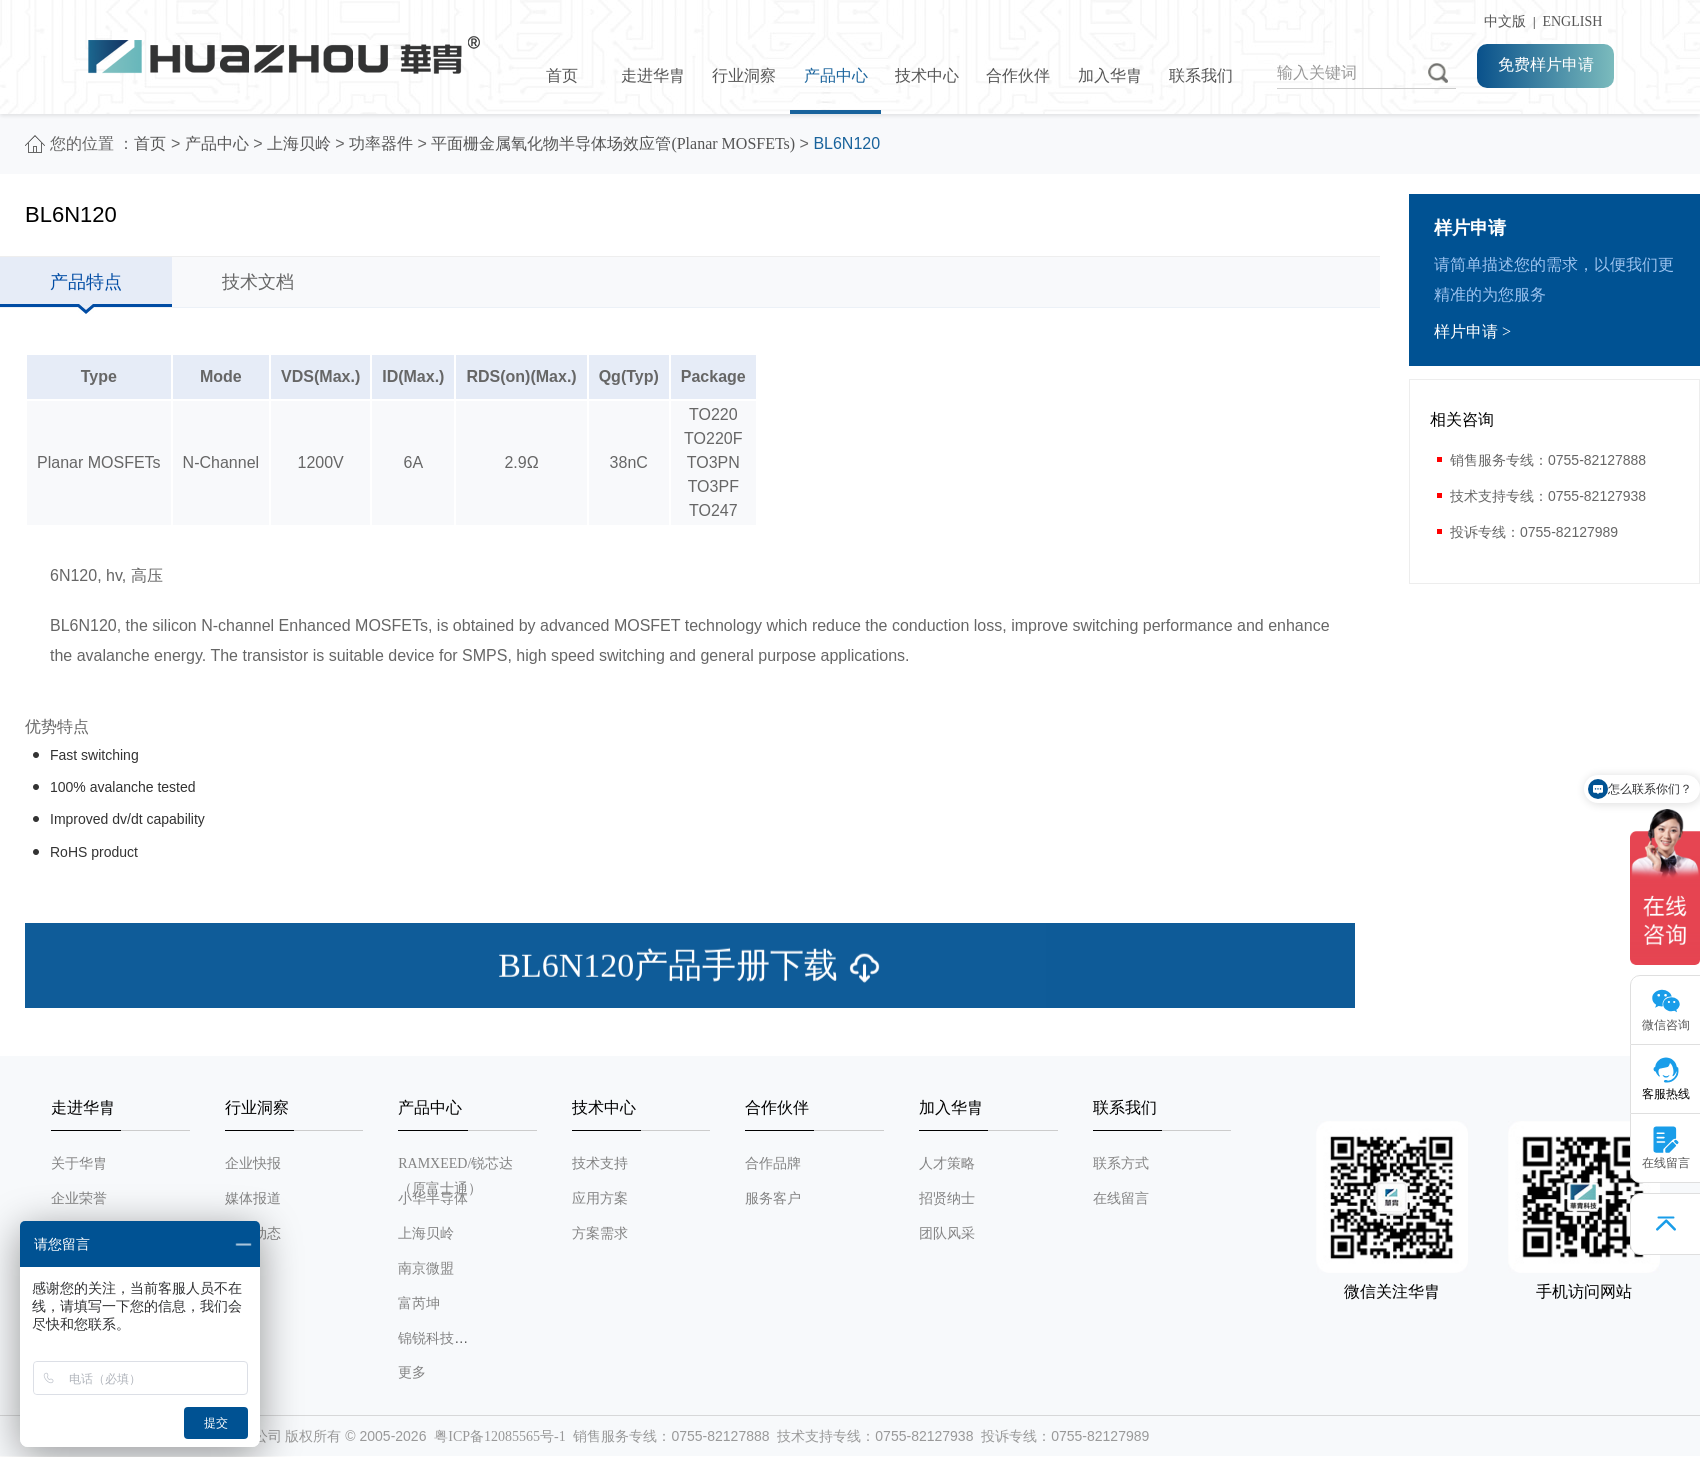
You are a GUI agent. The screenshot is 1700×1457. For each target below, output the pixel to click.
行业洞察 (744, 75)
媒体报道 (253, 1198)
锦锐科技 (426, 1338)
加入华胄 (1110, 75)
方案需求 (600, 1233)
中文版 (1501, 21)
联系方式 (1121, 1163)
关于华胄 (79, 1163)
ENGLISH (1572, 21)
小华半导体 (433, 1198)
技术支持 (600, 1163)
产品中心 (836, 75)
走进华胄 (653, 75)
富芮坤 (419, 1303)
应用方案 (600, 1198)
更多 (412, 1372)
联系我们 (1201, 75)
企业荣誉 (79, 1198)
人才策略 (947, 1163)
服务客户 (773, 1198)
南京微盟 (426, 1268)
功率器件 (381, 143)
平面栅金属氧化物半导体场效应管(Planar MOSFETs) (613, 143)
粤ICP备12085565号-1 (499, 1436)
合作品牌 (773, 1163)
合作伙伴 (1018, 75)
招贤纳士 (947, 1198)
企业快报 (253, 1163)
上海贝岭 (299, 143)
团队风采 (947, 1233)
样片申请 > (1472, 331)
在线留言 (1121, 1198)
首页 (562, 75)
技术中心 (927, 75)
